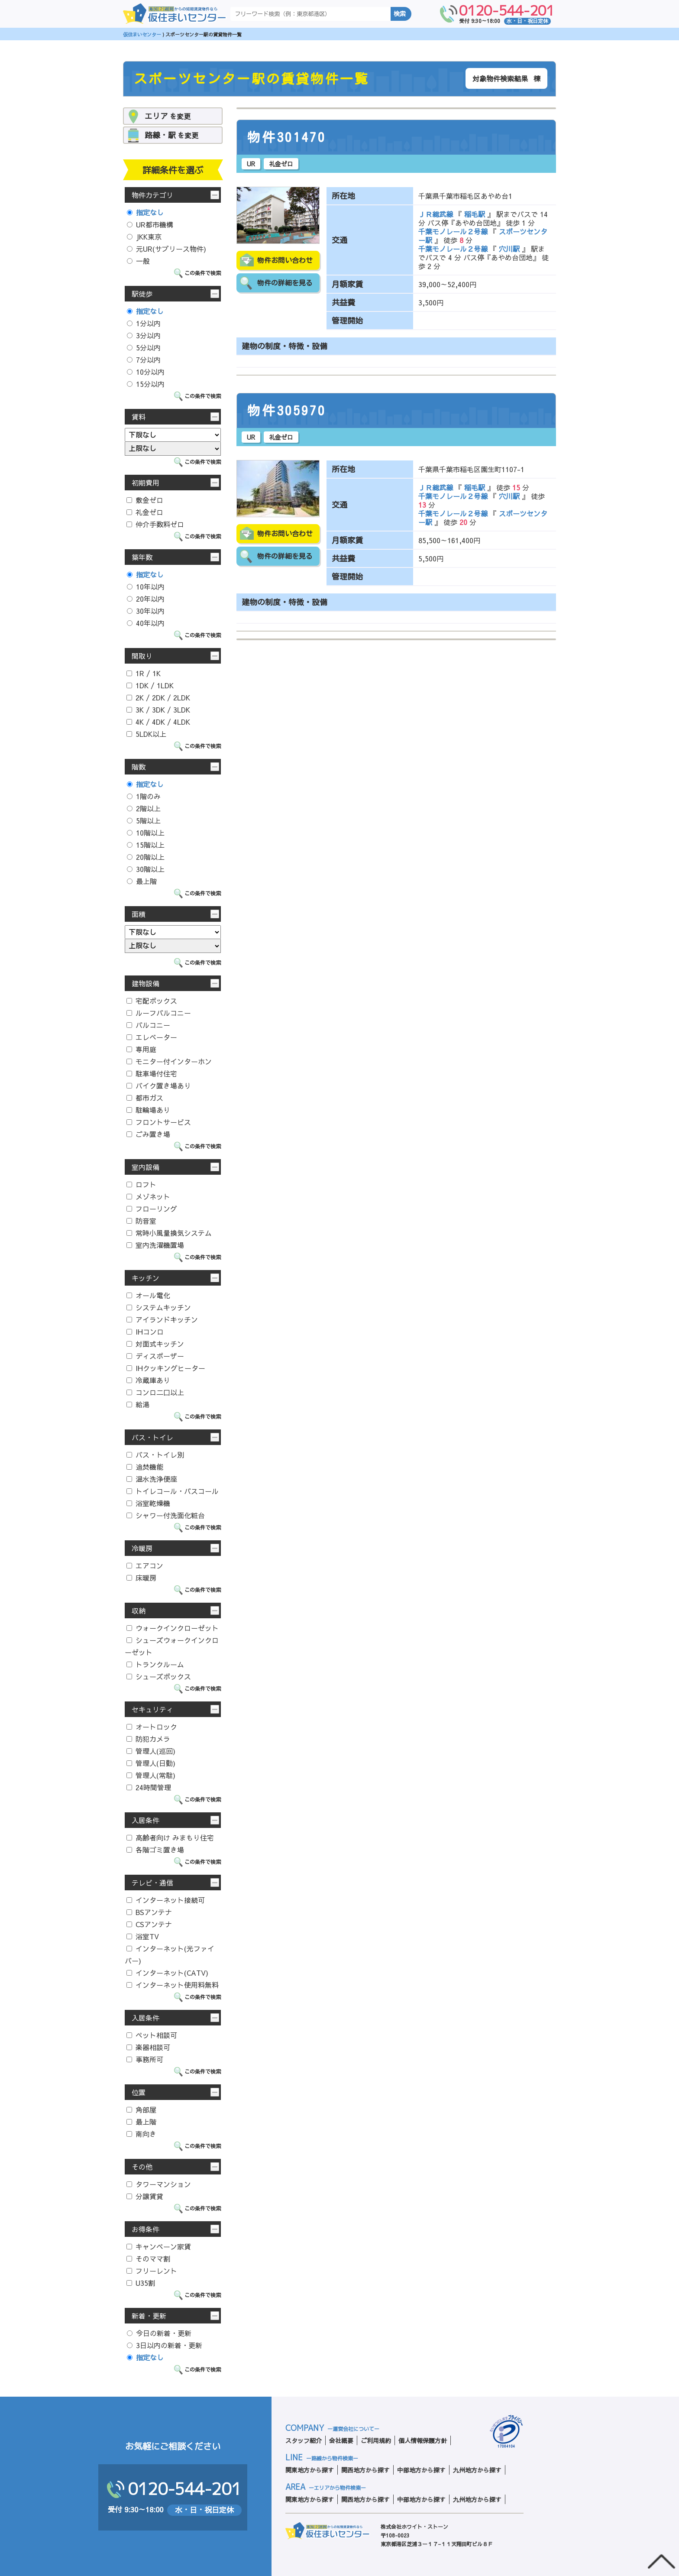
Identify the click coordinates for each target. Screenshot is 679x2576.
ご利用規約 (376, 2440)
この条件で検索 (202, 272)
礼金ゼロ (144, 512)
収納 (139, 1610)
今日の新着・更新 (159, 2333)
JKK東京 (144, 236)
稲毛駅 (474, 214)
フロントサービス (158, 1122)
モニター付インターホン (169, 1061)
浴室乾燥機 (148, 1503)
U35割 (140, 2283)
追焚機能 (144, 1466)
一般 (138, 261)
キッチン (145, 1278)
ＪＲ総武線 (436, 214)
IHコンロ (145, 1331)
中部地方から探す (421, 2470)
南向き (141, 2134)
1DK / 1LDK (150, 685)
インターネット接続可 (165, 1900)
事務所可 (144, 2059)
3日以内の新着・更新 (164, 2345)
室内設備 (145, 1167)
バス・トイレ (152, 1437)
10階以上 (146, 832)
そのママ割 (148, 2258)
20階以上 (146, 857)
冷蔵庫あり (148, 1380)
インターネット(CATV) (167, 1972)
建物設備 (145, 983)
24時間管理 (148, 1787)
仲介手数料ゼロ (155, 524)
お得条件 (145, 2229)
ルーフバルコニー (158, 1012)
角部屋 (141, 2109)
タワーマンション (158, 2184)
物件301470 (286, 137)
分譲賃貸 (144, 2196)
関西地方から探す (365, 2470)
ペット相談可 (151, 2035)
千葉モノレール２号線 (454, 231)
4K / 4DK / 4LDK (158, 721)
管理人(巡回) (150, 1751)
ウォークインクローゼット (172, 1628)
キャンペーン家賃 (158, 2246)
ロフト (141, 1184)
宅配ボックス (151, 1000)
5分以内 (144, 347)
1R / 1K (143, 673)
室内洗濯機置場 (155, 1245)
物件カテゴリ (152, 195)
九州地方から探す (477, 2470)
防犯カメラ (148, 1738)
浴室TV (142, 1936)
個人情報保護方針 (422, 2440)
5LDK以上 (146, 734)
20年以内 (146, 598)
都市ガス (144, 1097)
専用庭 (141, 1049)
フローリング (151, 1208)
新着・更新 (149, 2315)
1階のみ (144, 796)
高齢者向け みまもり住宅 (170, 1837)
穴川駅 (509, 248)
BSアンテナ (149, 1912)
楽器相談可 (148, 2047)
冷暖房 (142, 1548)
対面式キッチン (155, 1343)
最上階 (142, 881)
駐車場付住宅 (151, 1073)
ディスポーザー (155, 1356)
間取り (142, 656)
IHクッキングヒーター (165, 1368)
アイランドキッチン (162, 1319)
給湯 (137, 1404)
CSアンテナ (149, 1924)
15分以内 (146, 384)
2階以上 (144, 808)
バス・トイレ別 (155, 1454)
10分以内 (146, 371)
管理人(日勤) (150, 1763)
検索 (400, 14)
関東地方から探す (309, 2470)
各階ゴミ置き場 (155, 1849)
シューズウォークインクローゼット (172, 1646)
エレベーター (151, 1037)
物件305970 (286, 410)
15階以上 (146, 844)
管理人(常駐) (150, 1775)
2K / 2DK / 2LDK (158, 697)
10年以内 (146, 586)
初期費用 (145, 482)
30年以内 (146, 611)
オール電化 (148, 1295)
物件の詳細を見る (285, 282)
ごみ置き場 (148, 1134)
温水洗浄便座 (151, 1479)
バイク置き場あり (158, 1085)
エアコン (144, 1565)
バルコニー (148, 1025)
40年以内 (146, 623)
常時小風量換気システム (169, 1233)
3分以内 (144, 335)
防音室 (141, 1220)
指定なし (145, 212)
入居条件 (145, 1820)
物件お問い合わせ (285, 260)
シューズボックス (158, 1676)
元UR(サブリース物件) (166, 248)
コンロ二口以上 (155, 1392)
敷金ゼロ (144, 500)
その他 (142, 2166)
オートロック (151, 1726)
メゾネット (148, 1196)
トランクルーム (155, 1664)
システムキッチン (158, 1307)
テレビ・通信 (152, 1882)
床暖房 (141, 1577)
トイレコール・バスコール (172, 1491)
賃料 (139, 416)
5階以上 (144, 820)
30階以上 (146, 869)
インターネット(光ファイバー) (169, 1954)
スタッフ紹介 (303, 2440)
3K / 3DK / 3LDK (158, 709)
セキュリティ (152, 1709)
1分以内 (144, 323)
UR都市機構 (150, 224)
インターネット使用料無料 (172, 1985)
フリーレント (151, 2270)
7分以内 (144, 359)
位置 (139, 2092)
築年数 (142, 557)
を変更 (168, 115)
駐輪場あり (148, 1110)
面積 (139, 914)
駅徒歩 (142, 293)
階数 (139, 766)
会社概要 (341, 2440)
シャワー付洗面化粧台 (165, 1515)
